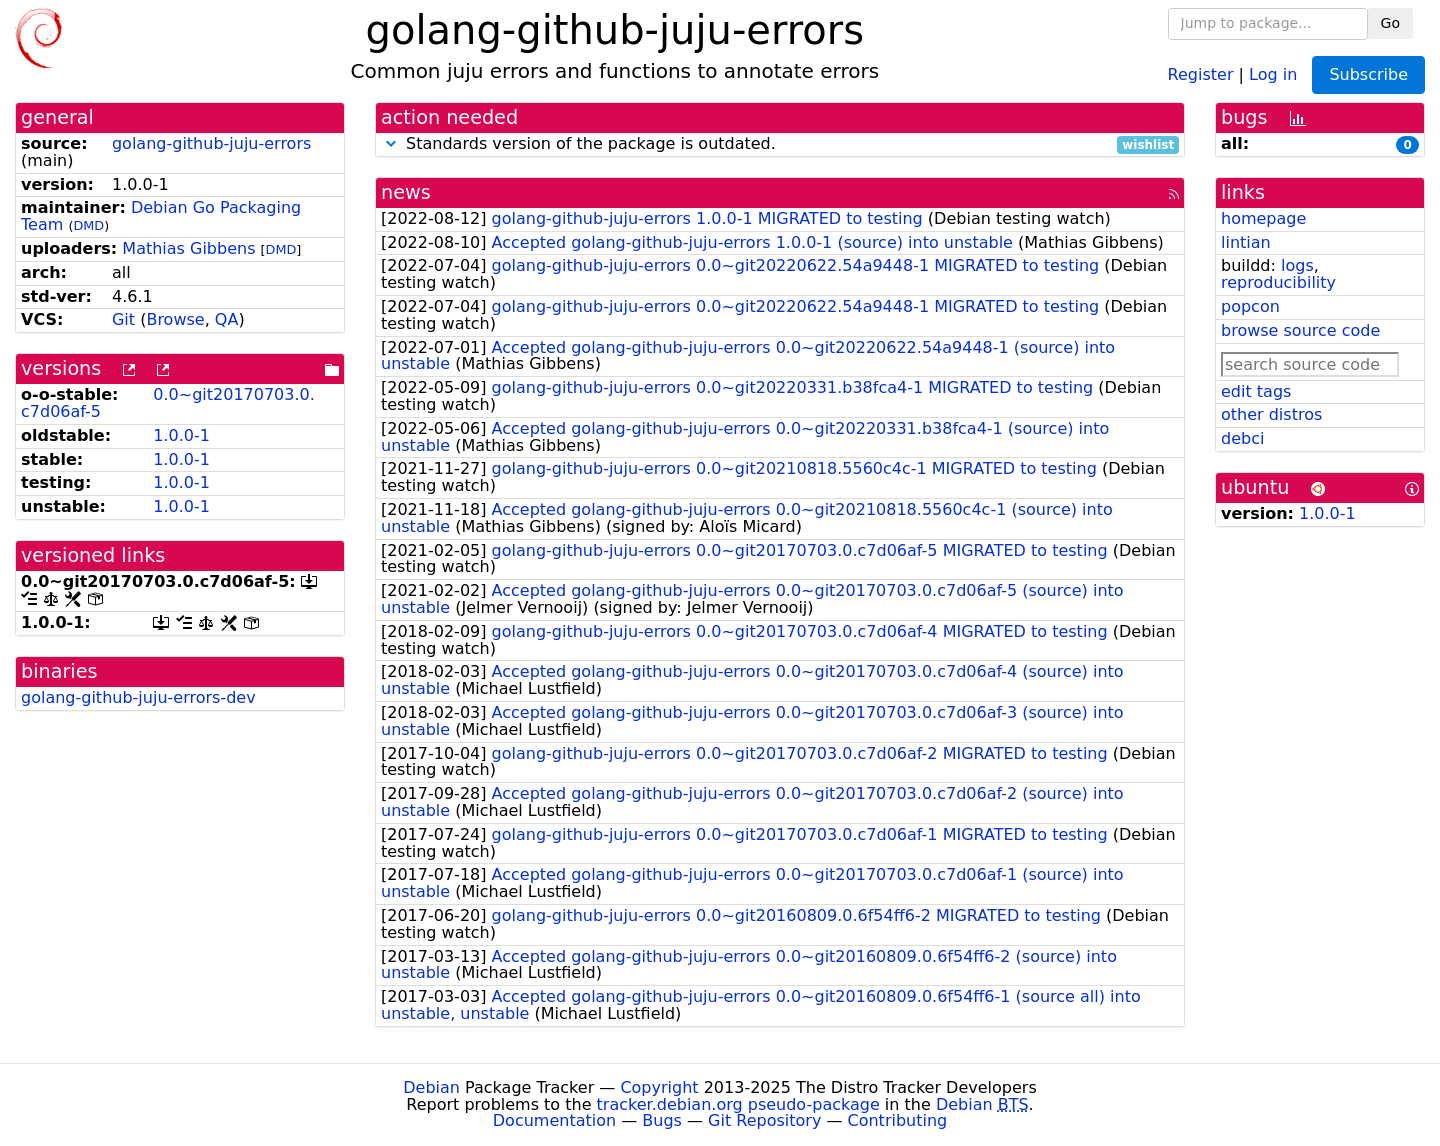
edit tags (1256, 391)
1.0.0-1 (181, 435)
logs (1297, 265)
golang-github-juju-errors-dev (138, 697)
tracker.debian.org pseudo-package (738, 1104)
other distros (1271, 414)
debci (1242, 438)
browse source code (1300, 330)
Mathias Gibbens (188, 248)
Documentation (554, 1120)
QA (227, 319)
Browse (175, 319)
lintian (1246, 242)
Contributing (898, 1120)
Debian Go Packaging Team (161, 216)
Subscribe (1368, 74)
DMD (88, 225)
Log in (1273, 73)
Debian (431, 1087)
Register (1201, 73)
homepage (1263, 218)
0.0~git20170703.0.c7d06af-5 (168, 403)
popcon (1250, 306)
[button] (391, 143)
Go (1390, 23)
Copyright (659, 1087)
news (406, 192)
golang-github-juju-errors (211, 143)
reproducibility (1278, 282)
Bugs (662, 1120)
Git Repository (764, 1120)
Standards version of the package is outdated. (780, 144)
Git (123, 319)
